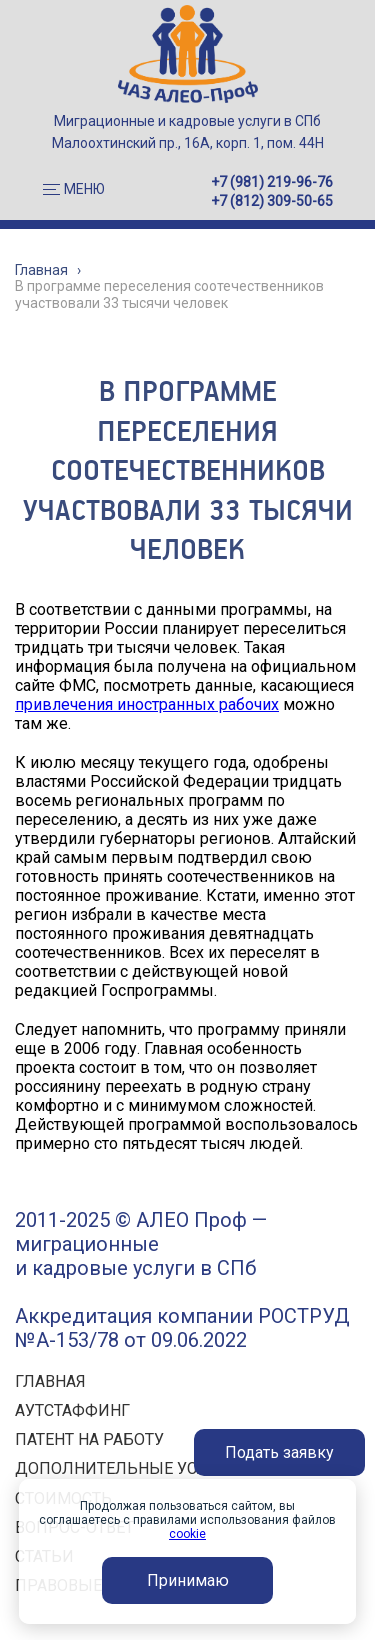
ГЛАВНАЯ (50, 1381)
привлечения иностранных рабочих (147, 704)
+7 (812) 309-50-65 (272, 201)
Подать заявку (279, 1452)
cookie (187, 1534)
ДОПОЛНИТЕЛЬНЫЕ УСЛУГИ (127, 1468)
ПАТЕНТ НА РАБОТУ (89, 1439)
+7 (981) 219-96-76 (272, 182)
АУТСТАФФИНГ (72, 1410)
